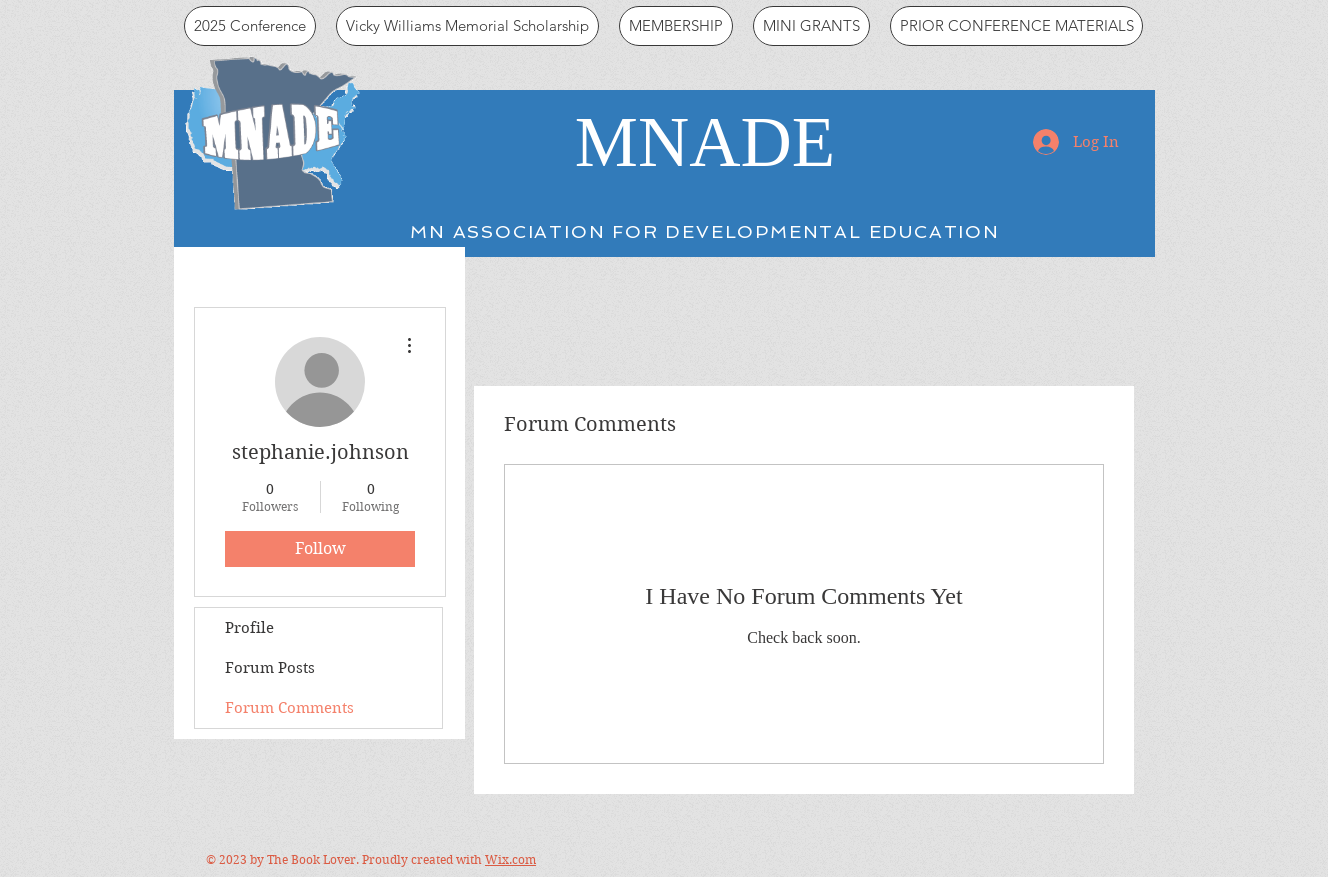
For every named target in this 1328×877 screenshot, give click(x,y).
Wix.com (510, 859)
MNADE (705, 142)
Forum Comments (289, 708)
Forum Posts (270, 668)
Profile (249, 628)
